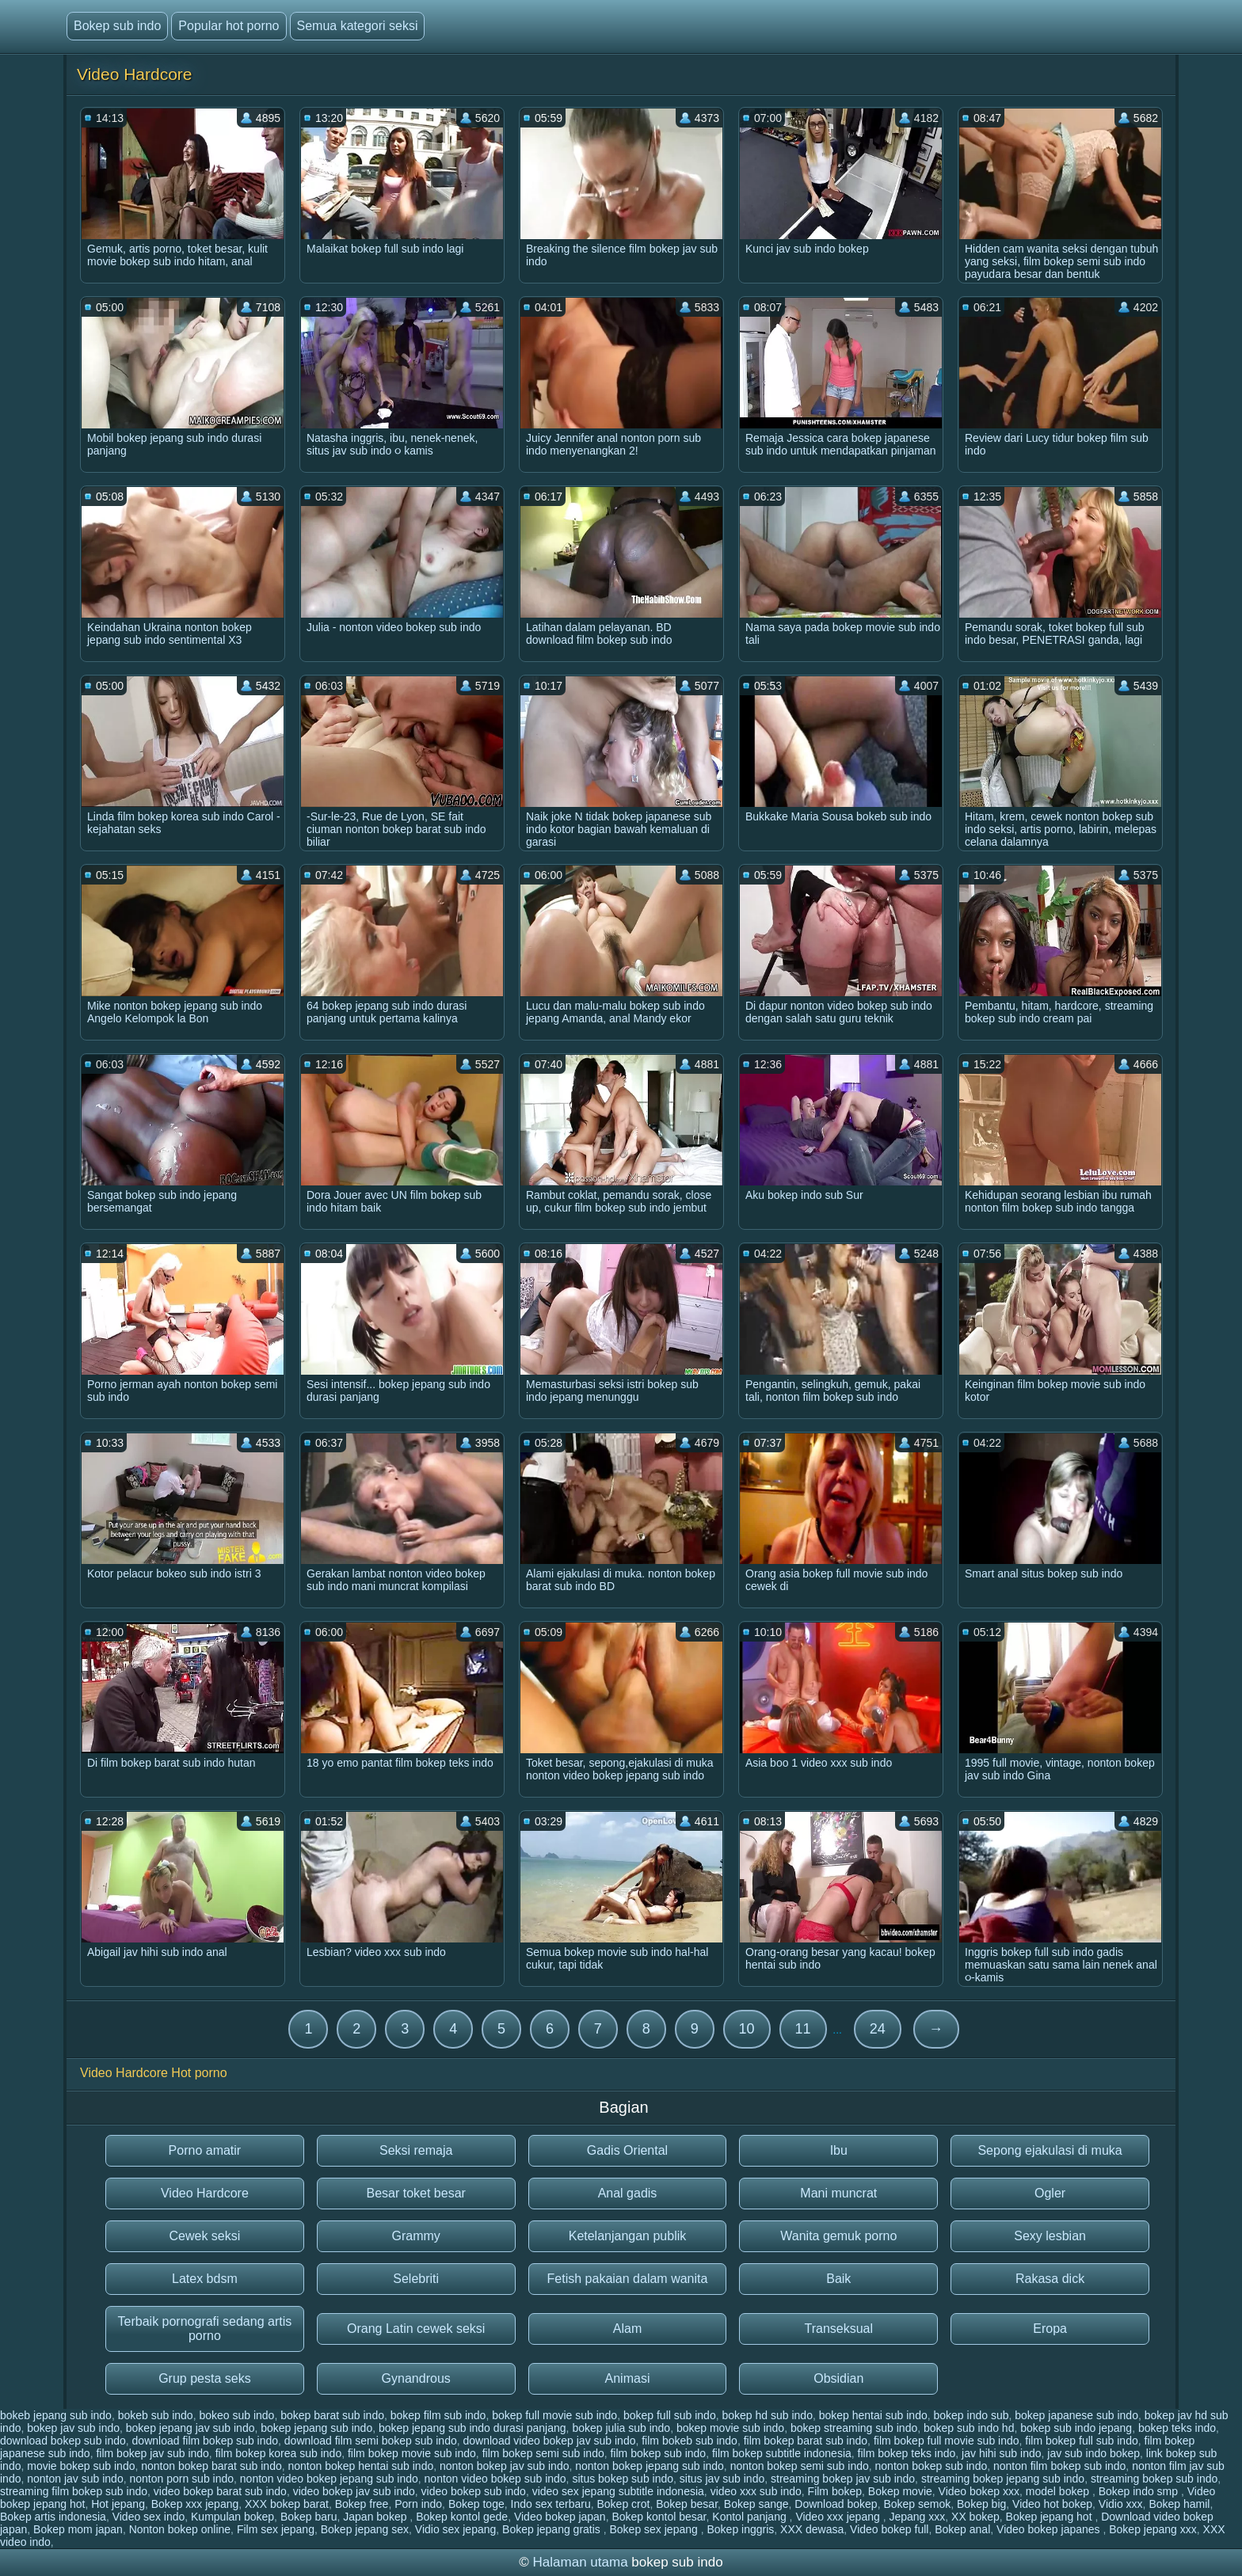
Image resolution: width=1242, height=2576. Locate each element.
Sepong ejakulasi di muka (1049, 2150)
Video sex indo (148, 2516)
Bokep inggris (740, 2529)
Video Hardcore (205, 2193)
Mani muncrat (838, 2193)
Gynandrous (416, 2378)
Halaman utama (580, 2562)
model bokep (1059, 2491)
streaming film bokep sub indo (73, 2491)
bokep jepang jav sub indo (190, 2428)
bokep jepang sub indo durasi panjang (472, 2428)
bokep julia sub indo (621, 2428)
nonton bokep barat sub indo (211, 2466)
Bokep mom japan (78, 2529)
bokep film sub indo (438, 2415)
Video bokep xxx (979, 2491)
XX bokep (975, 2516)
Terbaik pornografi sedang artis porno (205, 2328)
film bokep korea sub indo (278, 2453)
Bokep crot (623, 2504)
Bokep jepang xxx (1153, 2529)
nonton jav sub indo (75, 2478)
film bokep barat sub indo (805, 2440)
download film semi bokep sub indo (370, 2440)
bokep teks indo (1177, 2428)
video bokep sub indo (473, 2491)
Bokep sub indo (117, 25)
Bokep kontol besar (658, 2516)
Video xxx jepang (838, 2516)
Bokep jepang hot (1050, 2516)
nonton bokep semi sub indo (799, 2466)
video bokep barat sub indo (220, 2491)
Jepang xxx (917, 2516)
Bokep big (981, 2504)
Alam (627, 2328)
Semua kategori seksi (357, 25)
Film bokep (835, 2491)
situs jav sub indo (722, 2478)
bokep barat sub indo (332, 2415)
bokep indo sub (970, 2415)
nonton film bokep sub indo (1059, 2466)
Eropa (1050, 2328)
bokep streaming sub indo (854, 2428)
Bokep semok (917, 2504)
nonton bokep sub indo (931, 2466)
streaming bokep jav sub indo (843, 2478)
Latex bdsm (205, 2278)
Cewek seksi (204, 2236)
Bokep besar (687, 2504)
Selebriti (416, 2278)
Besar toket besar (415, 2193)
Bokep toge (476, 2504)
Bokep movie (900, 2491)
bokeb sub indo (155, 2415)
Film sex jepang (275, 2529)
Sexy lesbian (1050, 2236)
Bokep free (362, 2504)
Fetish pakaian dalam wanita (627, 2278)
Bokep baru (308, 2516)
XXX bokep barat (287, 2504)
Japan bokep (376, 2516)
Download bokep (835, 2504)
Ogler (1049, 2193)
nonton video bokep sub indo (495, 2478)
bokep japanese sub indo (1076, 2415)
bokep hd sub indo (767, 2415)
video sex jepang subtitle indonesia (618, 2491)
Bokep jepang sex (365, 2529)
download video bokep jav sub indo (549, 2440)
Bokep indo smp (1140, 2491)
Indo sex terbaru (551, 2504)
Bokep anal (962, 2529)
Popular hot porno (228, 25)
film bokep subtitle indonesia (781, 2453)
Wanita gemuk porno (838, 2236)
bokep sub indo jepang (1076, 2428)
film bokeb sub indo (689, 2440)
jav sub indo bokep (1093, 2453)
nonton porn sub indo (181, 2478)
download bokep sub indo (63, 2440)
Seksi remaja (415, 2150)
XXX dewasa (812, 2529)
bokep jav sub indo (73, 2428)
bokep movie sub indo (730, 2428)
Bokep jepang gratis (553, 2529)
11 (803, 2029)
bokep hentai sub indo (873, 2415)
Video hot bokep (1052, 2504)
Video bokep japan (560, 2516)
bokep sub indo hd (969, 2428)
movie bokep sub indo (81, 2466)
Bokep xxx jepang (195, 2504)
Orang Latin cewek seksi (416, 2328)
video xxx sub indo (756, 2491)
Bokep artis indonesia (53, 2516)
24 (878, 2029)
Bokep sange (756, 2504)
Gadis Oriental (627, 2150)
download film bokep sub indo (205, 2440)
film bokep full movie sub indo (946, 2440)
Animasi (627, 2378)
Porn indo (418, 2504)
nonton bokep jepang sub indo (649, 2466)
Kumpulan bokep (232, 2516)
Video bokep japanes (1049, 2529)
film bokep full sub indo (1081, 2440)
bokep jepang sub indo (316, 2428)
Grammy (416, 2236)
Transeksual (839, 2328)
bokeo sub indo (236, 2415)
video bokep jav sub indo (354, 2491)
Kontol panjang (750, 2516)
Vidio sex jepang (455, 2529)
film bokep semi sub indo (543, 2453)
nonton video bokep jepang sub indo (329, 2478)
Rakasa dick (1049, 2278)
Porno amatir (205, 2150)
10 (747, 2029)
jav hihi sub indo (1001, 2453)
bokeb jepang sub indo (56, 2415)
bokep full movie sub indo (554, 2415)
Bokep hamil (1179, 2504)
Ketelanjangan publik (628, 2236)
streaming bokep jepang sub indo (1002, 2478)
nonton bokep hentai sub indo (361, 2466)
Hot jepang (118, 2504)
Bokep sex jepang (655, 2529)
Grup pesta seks (204, 2378)
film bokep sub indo (658, 2453)
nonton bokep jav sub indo (504, 2466)
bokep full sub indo (669, 2415)
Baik (838, 2278)
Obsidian (838, 2378)
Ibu (839, 2150)
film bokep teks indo (907, 2453)
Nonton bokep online (179, 2529)
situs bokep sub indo (622, 2478)
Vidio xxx (1121, 2504)
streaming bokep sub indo (1154, 2478)
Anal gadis (627, 2193)
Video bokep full (889, 2529)
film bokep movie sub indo (412, 2453)
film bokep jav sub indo (152, 2453)
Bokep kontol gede (462, 2516)
